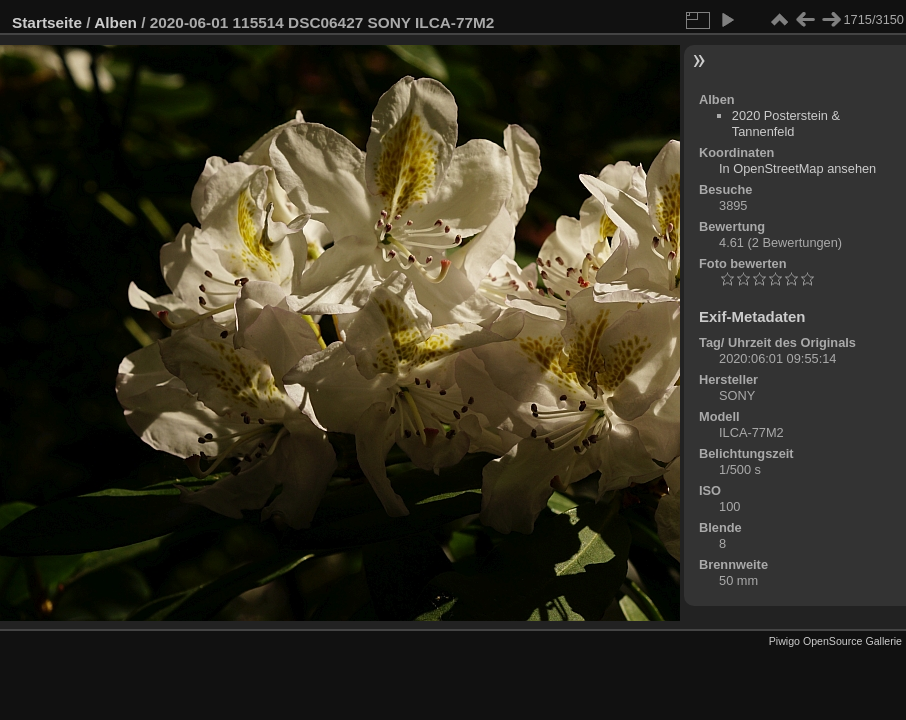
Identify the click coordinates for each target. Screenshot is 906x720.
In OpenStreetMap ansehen (797, 168)
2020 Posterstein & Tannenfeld (786, 123)
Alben (115, 22)
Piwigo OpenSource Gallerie (835, 641)
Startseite (47, 22)
